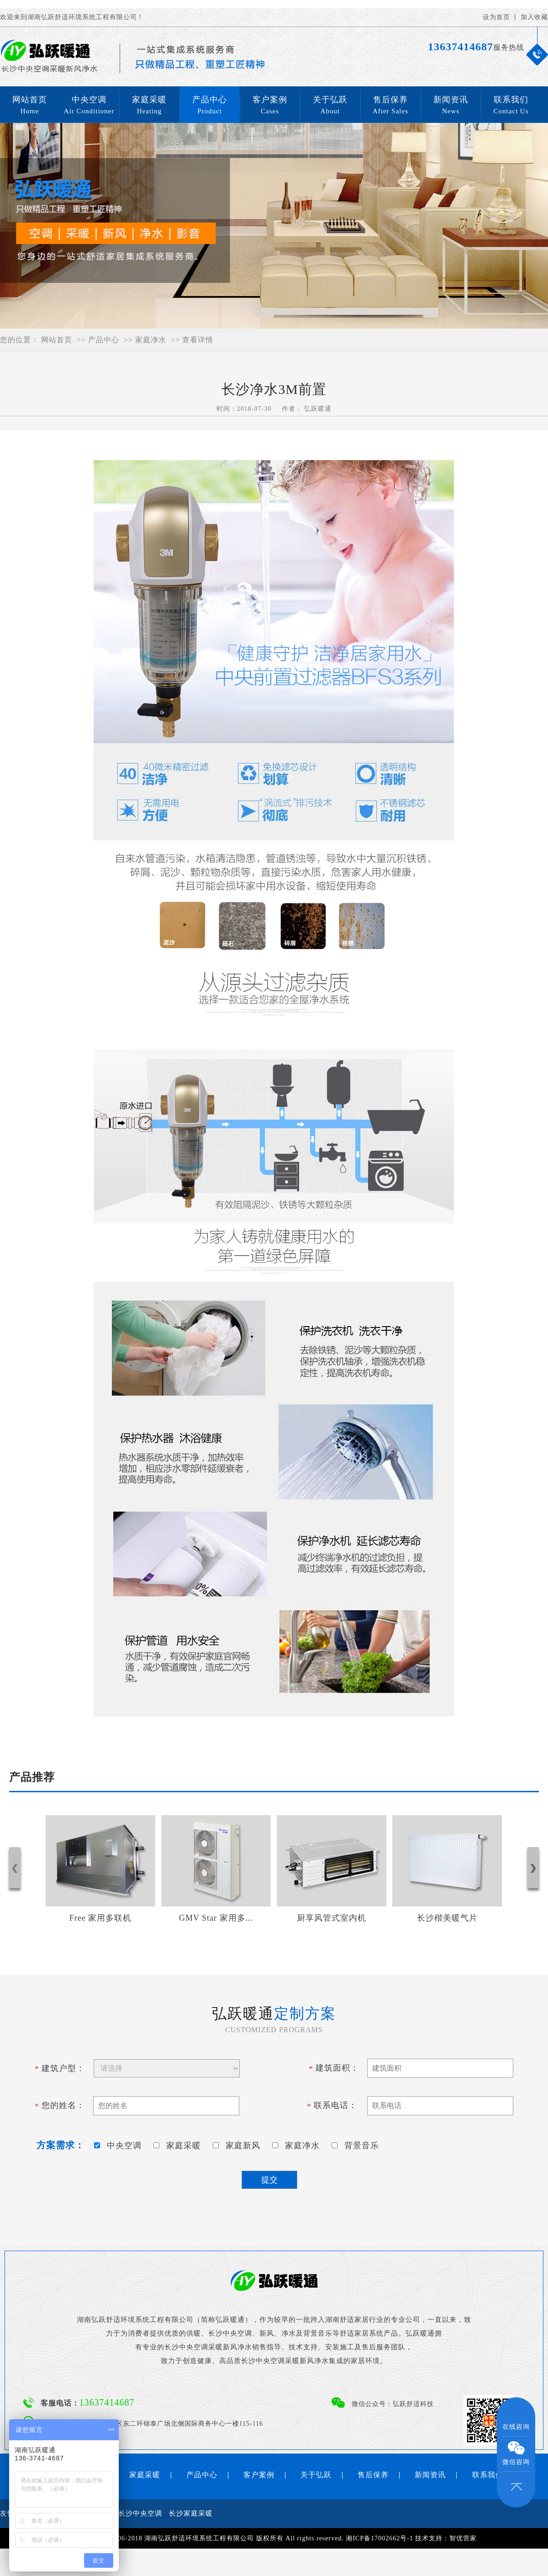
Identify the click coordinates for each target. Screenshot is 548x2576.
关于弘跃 (330, 106)
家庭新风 (239, 2145)
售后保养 (390, 106)
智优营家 (463, 2538)
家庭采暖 (149, 106)
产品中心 (209, 106)
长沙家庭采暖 (191, 2513)
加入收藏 (534, 17)
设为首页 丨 (501, 17)
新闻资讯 (450, 106)
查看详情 (197, 340)
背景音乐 (358, 2145)
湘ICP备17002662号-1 (379, 2538)
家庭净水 (150, 340)
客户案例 (270, 106)
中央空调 (89, 106)
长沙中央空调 (140, 2513)
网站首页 (29, 106)
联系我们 (511, 106)
